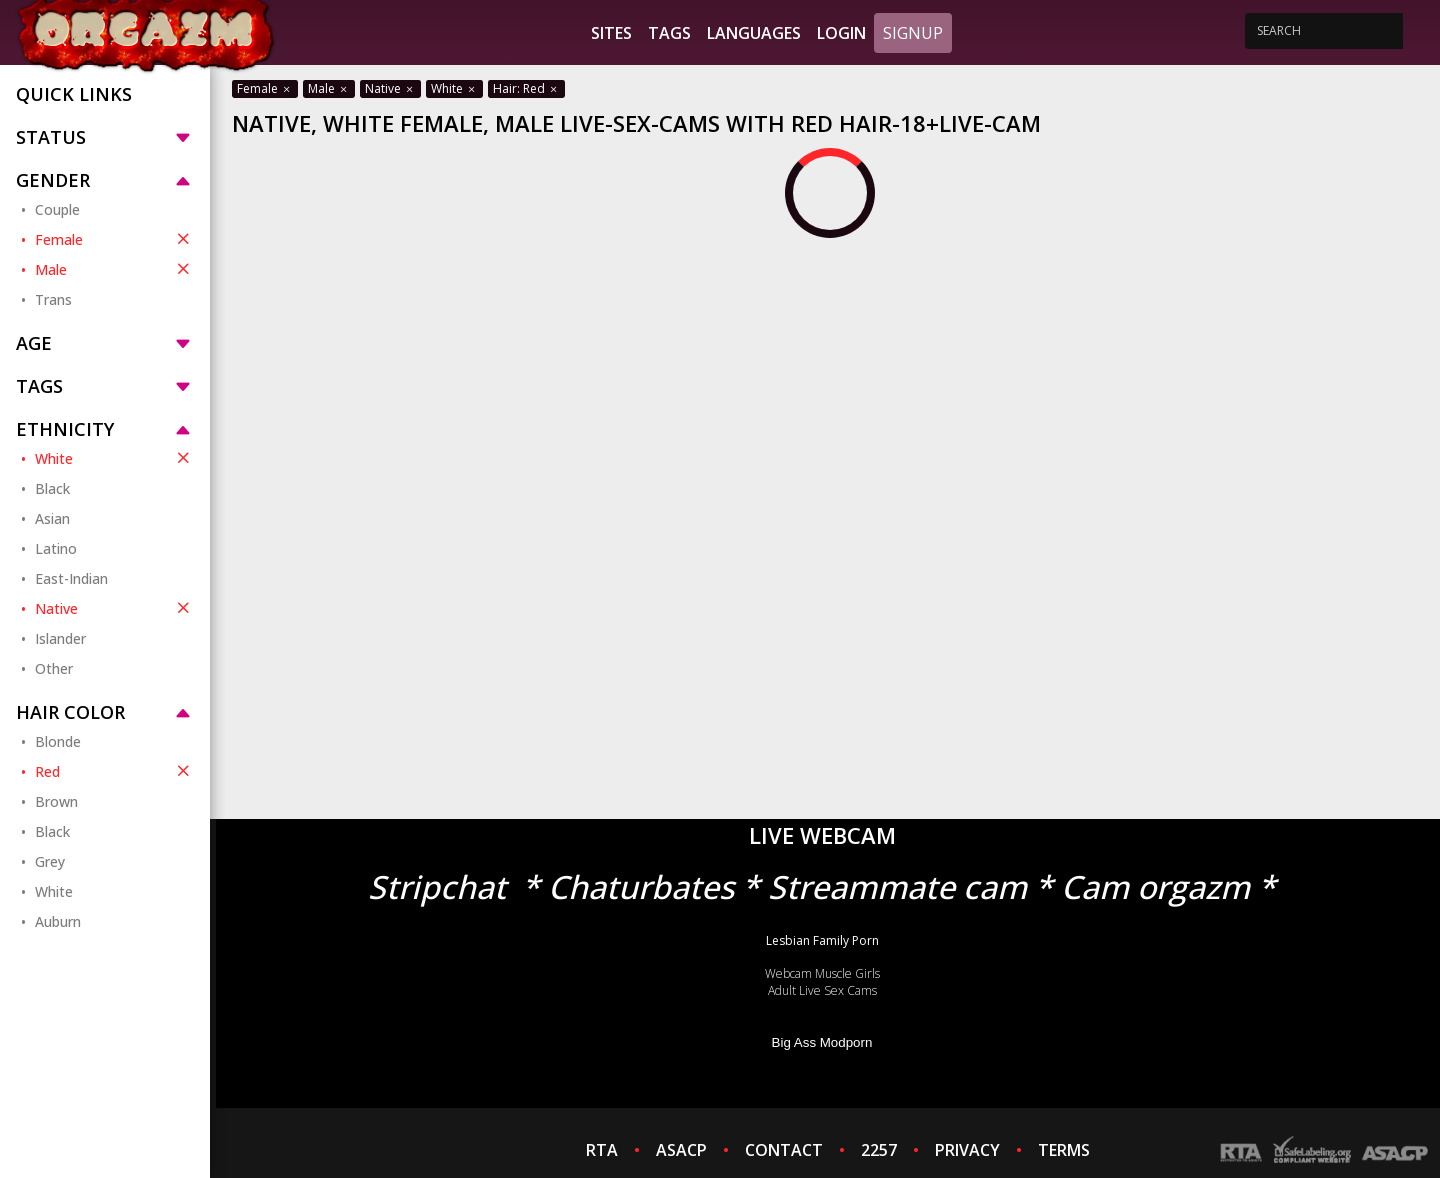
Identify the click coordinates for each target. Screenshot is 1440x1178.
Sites (611, 33)
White (114, 458)
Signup (913, 33)
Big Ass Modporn (822, 1042)
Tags (669, 33)
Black (52, 488)
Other (54, 668)
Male (114, 269)
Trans (53, 299)
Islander (60, 638)
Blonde (58, 741)
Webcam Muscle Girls (822, 973)
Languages (754, 33)
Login (841, 33)
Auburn (58, 921)
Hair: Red (526, 88)
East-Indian (71, 578)
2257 (879, 1150)
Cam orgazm (1155, 886)
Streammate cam (897, 886)
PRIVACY (967, 1150)
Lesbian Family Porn (822, 940)
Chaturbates (641, 886)
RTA (602, 1150)
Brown (56, 801)
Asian (52, 518)
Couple (57, 209)
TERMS (1064, 1150)
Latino (56, 548)
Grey (50, 861)
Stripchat (437, 886)
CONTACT (784, 1150)
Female (114, 239)
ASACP (681, 1150)
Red (114, 771)
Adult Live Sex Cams (822, 990)
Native (114, 608)
